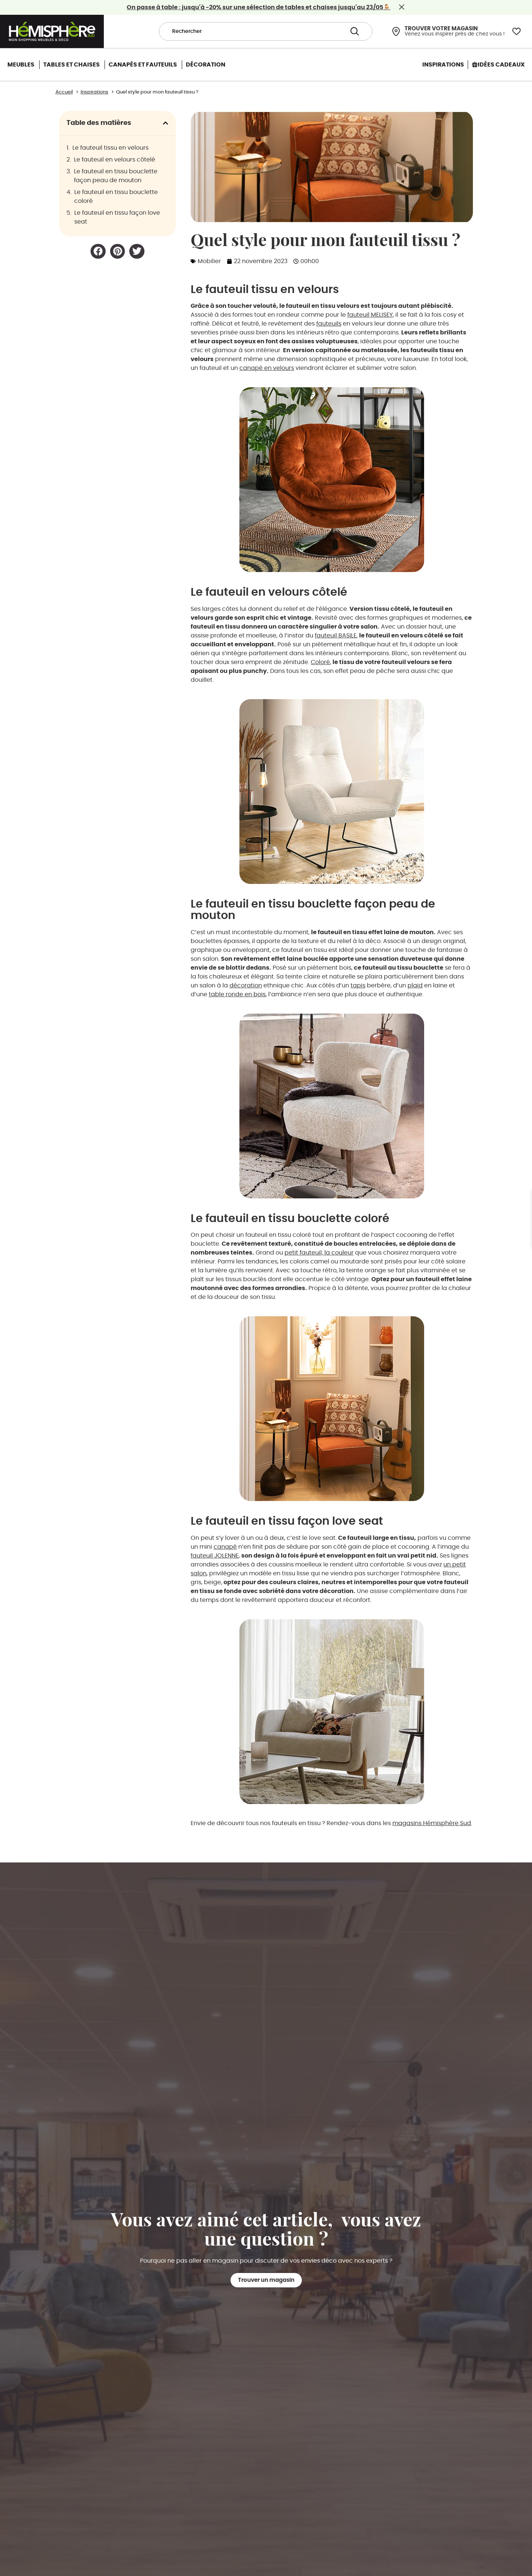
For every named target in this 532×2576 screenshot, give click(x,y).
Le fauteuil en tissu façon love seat (117, 217)
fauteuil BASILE (336, 636)
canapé (225, 1547)
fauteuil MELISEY (370, 315)
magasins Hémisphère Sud (431, 1823)
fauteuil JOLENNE (215, 1556)
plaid (415, 985)
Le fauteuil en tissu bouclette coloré (116, 196)
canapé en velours (266, 368)
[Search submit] (355, 31)
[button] (165, 123)
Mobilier (209, 261)
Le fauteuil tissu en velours (110, 148)
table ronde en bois (237, 994)
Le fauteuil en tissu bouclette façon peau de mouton (115, 176)
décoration (245, 985)
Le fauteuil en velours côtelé (114, 160)
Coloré (320, 662)
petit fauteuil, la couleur (319, 1253)
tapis (358, 985)
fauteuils (328, 324)
